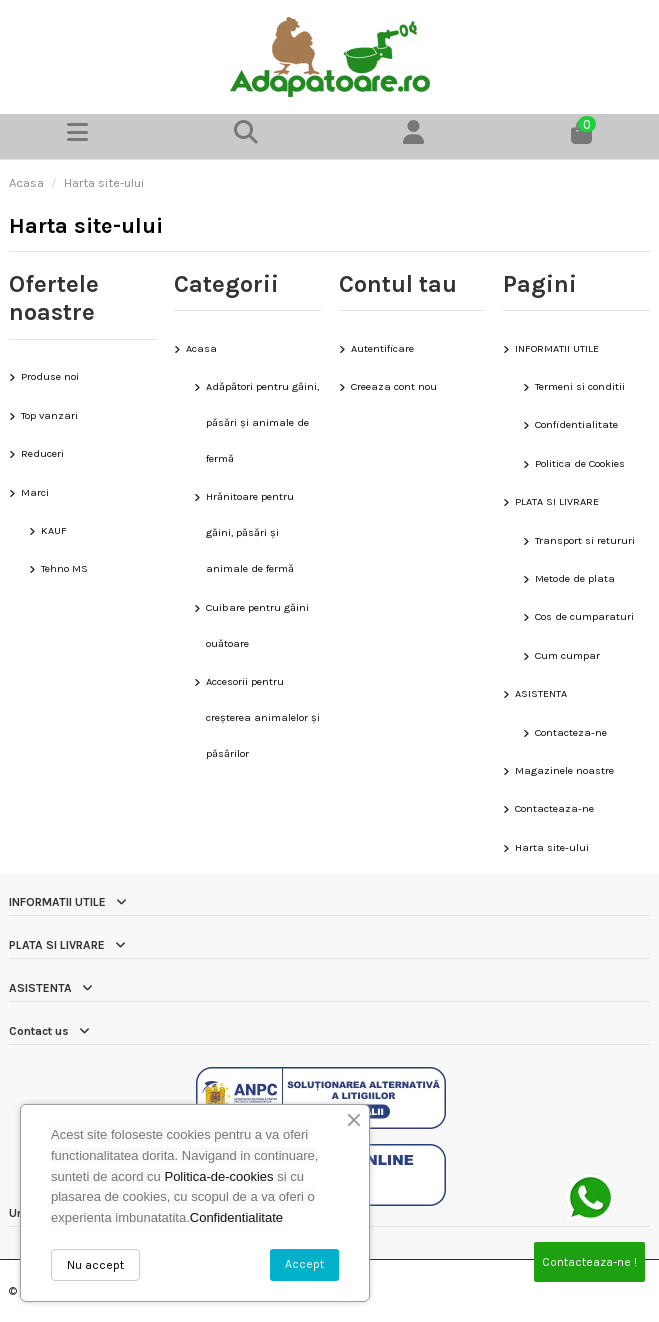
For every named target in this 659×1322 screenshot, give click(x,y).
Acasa (201, 348)
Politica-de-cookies (218, 1176)
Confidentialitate (576, 424)
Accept (304, 1264)
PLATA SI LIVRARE (557, 501)
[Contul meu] (414, 136)
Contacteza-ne (571, 732)
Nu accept (95, 1265)
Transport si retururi (585, 540)
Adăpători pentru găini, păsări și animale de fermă (262, 422)
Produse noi (50, 376)
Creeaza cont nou (394, 386)
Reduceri (42, 453)
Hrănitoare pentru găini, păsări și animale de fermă (250, 532)
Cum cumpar (567, 655)
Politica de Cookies (580, 463)
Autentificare (382, 348)
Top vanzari (49, 415)
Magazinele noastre (564, 770)
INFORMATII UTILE (557, 348)
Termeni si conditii (580, 386)
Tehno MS (64, 568)
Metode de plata (575, 578)
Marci (35, 492)
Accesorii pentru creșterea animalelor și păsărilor (263, 717)
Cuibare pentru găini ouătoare (257, 625)
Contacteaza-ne (554, 808)
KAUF (54, 530)
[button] (246, 136)
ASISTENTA (541, 693)
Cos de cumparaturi (584, 616)
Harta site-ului (552, 847)
